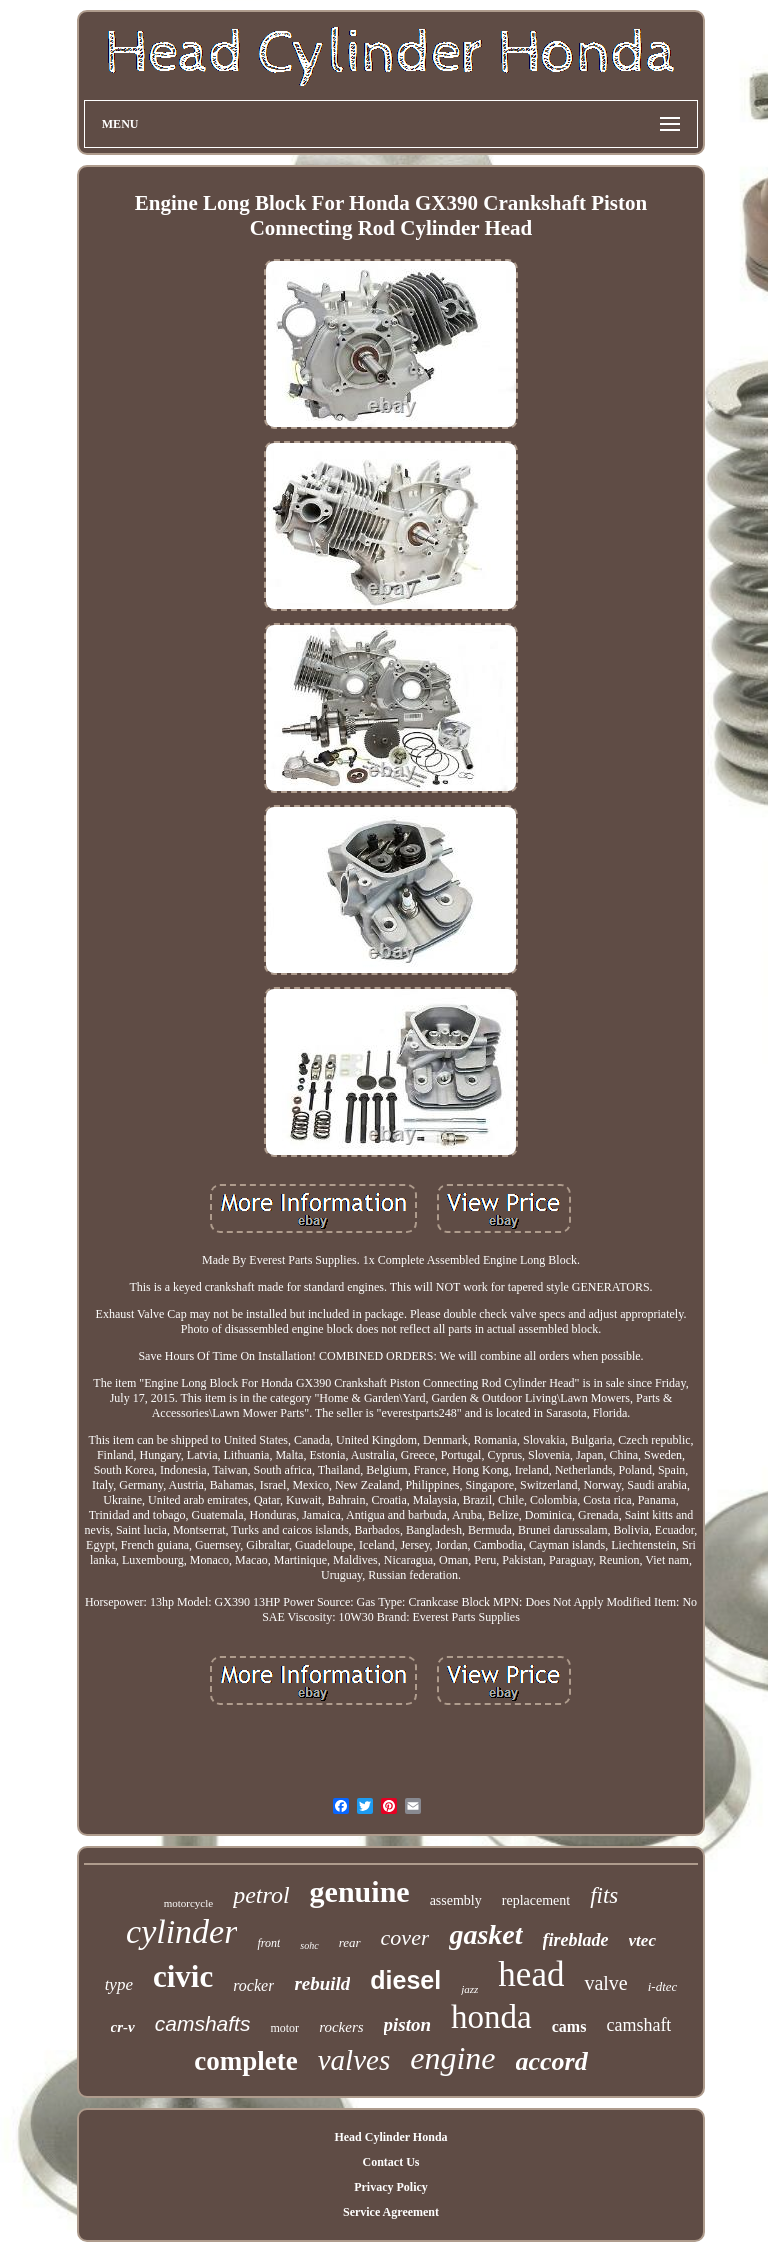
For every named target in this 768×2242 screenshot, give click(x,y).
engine (452, 2058)
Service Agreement (391, 2212)
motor (284, 2028)
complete (245, 2061)
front (268, 1943)
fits (604, 1895)
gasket (485, 1934)
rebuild (322, 1983)
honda (491, 2017)
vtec (642, 1940)
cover (405, 1937)
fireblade (576, 1940)
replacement (536, 1900)
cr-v (123, 2027)
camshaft (638, 2025)
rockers (341, 2027)
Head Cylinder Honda (390, 2137)
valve (605, 1983)
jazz (469, 1989)
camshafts (203, 2023)
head (531, 1974)
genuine (360, 1891)
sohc (309, 1945)
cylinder (181, 1931)
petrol (261, 1895)
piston (408, 2024)
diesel (405, 1980)
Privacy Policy (391, 2187)
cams (569, 2026)
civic (183, 1976)
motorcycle (188, 1903)
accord (552, 2061)
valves (354, 2060)
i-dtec (663, 1986)
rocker (253, 1985)
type (119, 1984)
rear (350, 1942)
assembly (456, 1900)
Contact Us (390, 2162)
